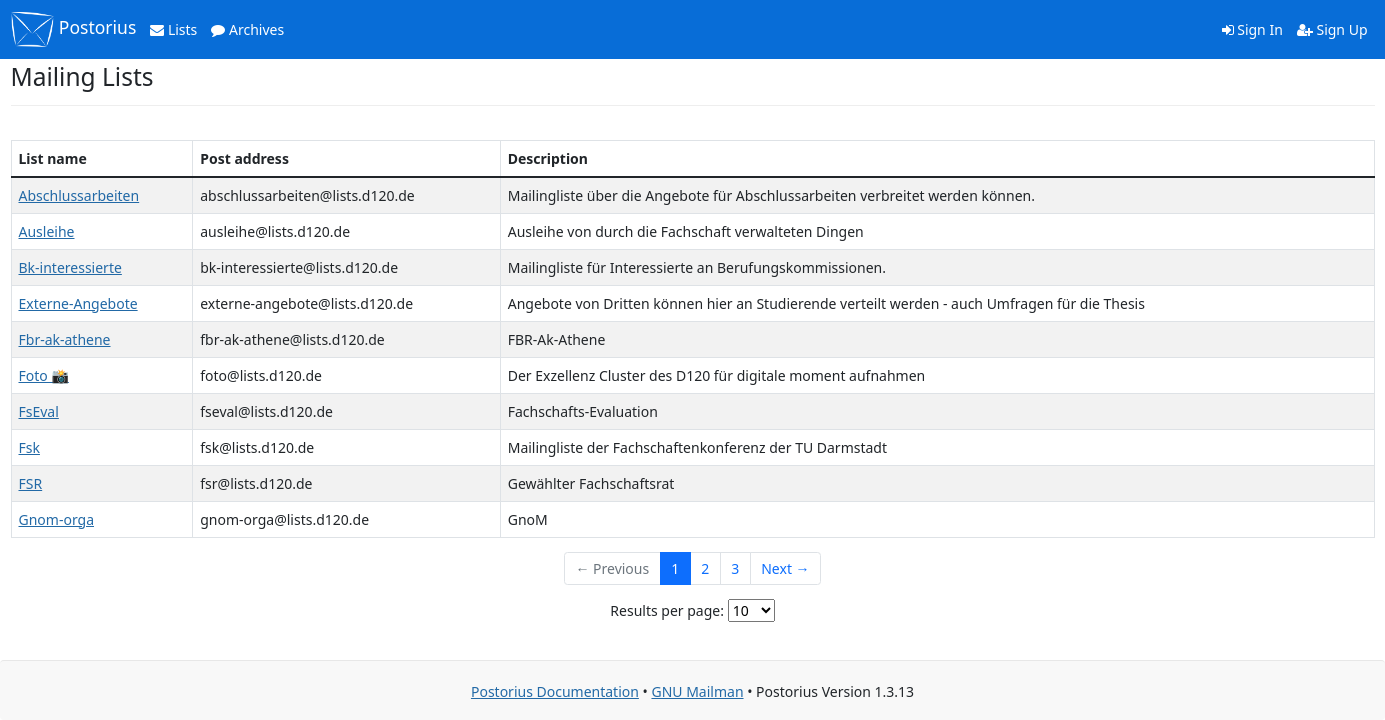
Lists (173, 29)
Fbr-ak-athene (65, 339)
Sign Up (1332, 29)
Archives (247, 29)
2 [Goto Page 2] (705, 568)
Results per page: (667, 610)
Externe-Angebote (78, 303)
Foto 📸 (44, 375)
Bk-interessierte (70, 267)
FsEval (39, 411)
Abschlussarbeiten (79, 195)
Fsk (29, 447)
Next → (785, 568)
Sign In (1252, 29)
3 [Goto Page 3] (735, 568)
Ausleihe (47, 231)
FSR (31, 483)
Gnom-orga (57, 519)
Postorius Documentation (555, 691)
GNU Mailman (697, 691)
